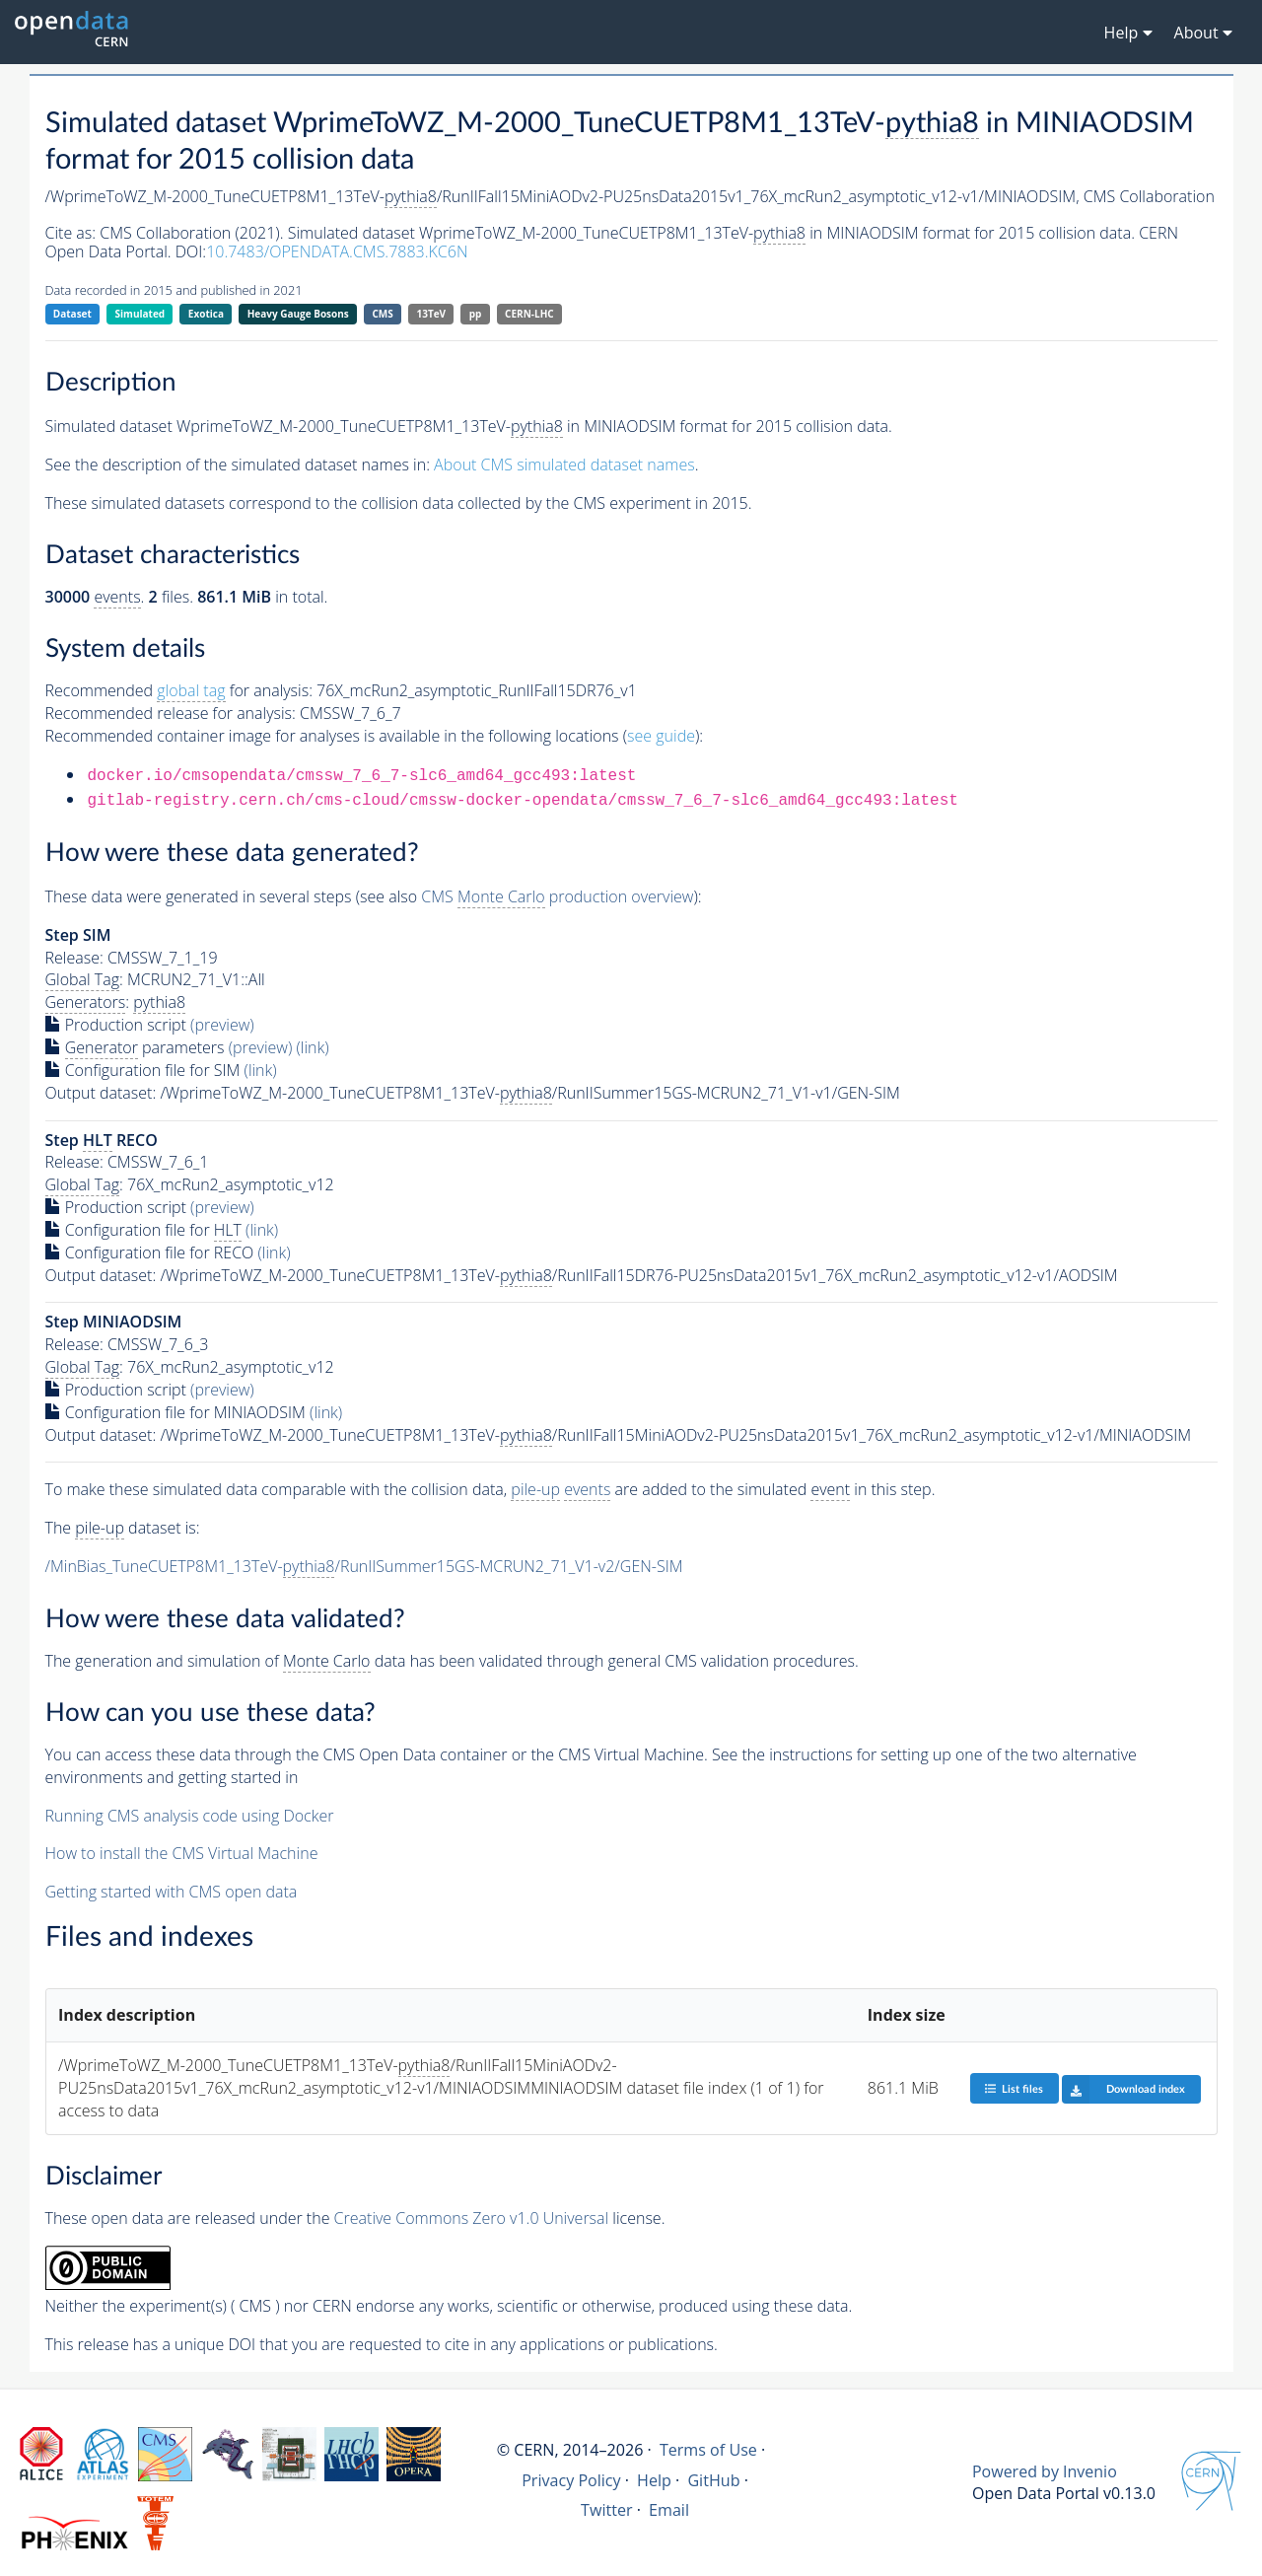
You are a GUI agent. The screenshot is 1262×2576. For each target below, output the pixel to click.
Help (654, 2480)
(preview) (222, 1025)
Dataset (72, 314)
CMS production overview (557, 897)
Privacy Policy (571, 2480)
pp (475, 314)
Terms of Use (708, 2450)
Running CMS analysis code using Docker (189, 1815)
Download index (1123, 2089)
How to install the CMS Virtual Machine (181, 1853)
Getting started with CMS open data (171, 1891)
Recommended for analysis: (179, 691)
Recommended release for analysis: (170, 713)
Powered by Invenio (1044, 2471)
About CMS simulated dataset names (564, 464)
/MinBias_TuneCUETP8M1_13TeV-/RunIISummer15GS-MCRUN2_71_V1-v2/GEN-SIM (364, 1566)
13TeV (431, 314)
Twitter (607, 2510)
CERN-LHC (529, 314)
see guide (661, 736)
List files (1013, 2088)
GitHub (713, 2480)
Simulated (140, 314)
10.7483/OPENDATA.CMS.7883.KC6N (336, 251)
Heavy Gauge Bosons (298, 314)
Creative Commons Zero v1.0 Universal (471, 2218)
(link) (312, 1047)
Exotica (206, 314)
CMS (382, 314)
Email (669, 2510)
